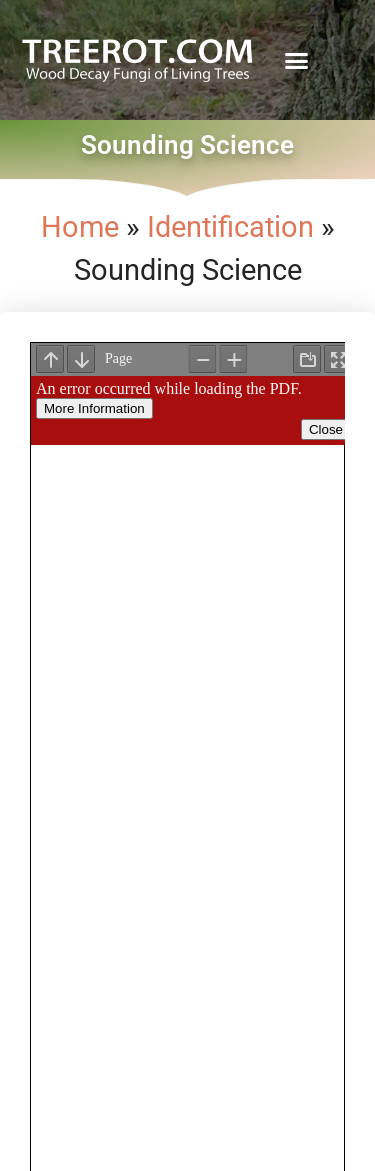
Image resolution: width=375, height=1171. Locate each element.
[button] (297, 60)
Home (80, 227)
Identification (230, 227)
